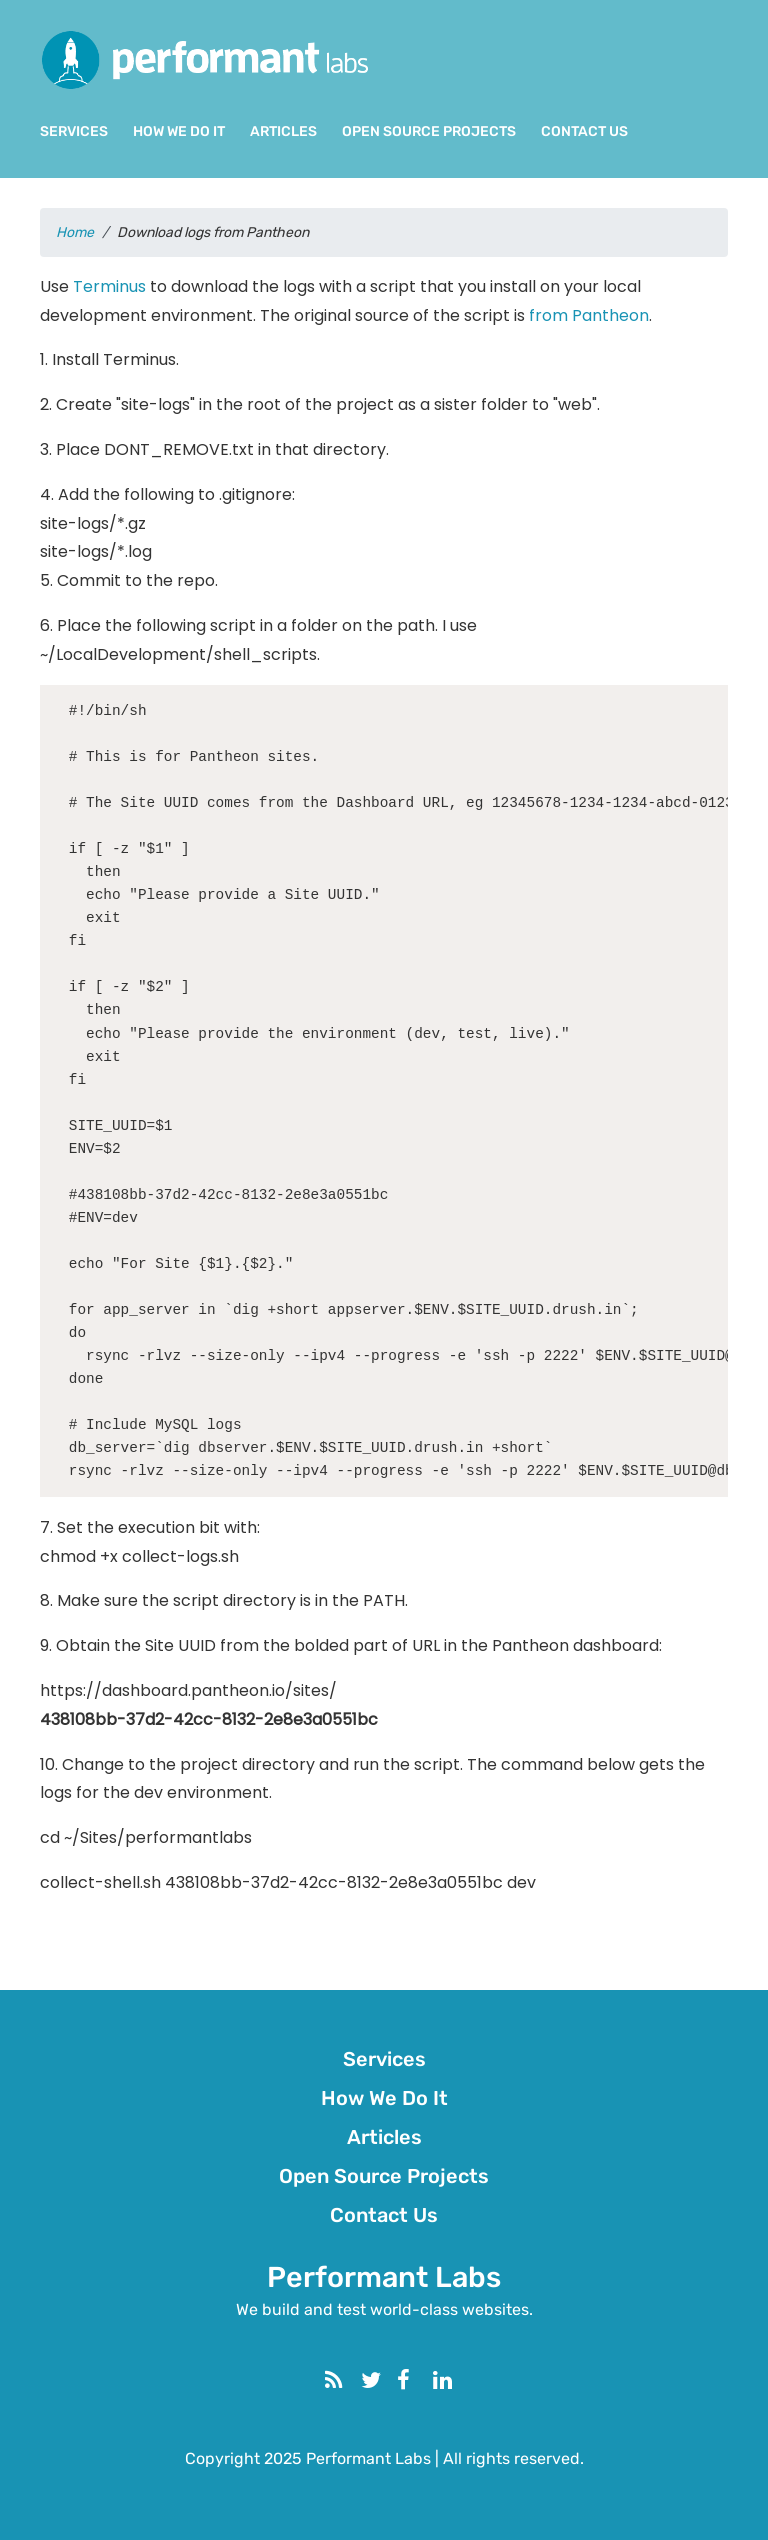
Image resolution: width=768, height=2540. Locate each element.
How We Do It (179, 131)
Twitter (386, 2378)
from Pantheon (589, 315)
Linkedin (458, 2378)
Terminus (109, 286)
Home (75, 232)
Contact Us (584, 131)
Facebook (422, 2378)
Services (74, 131)
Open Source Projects (429, 131)
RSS (350, 2378)
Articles (283, 131)
